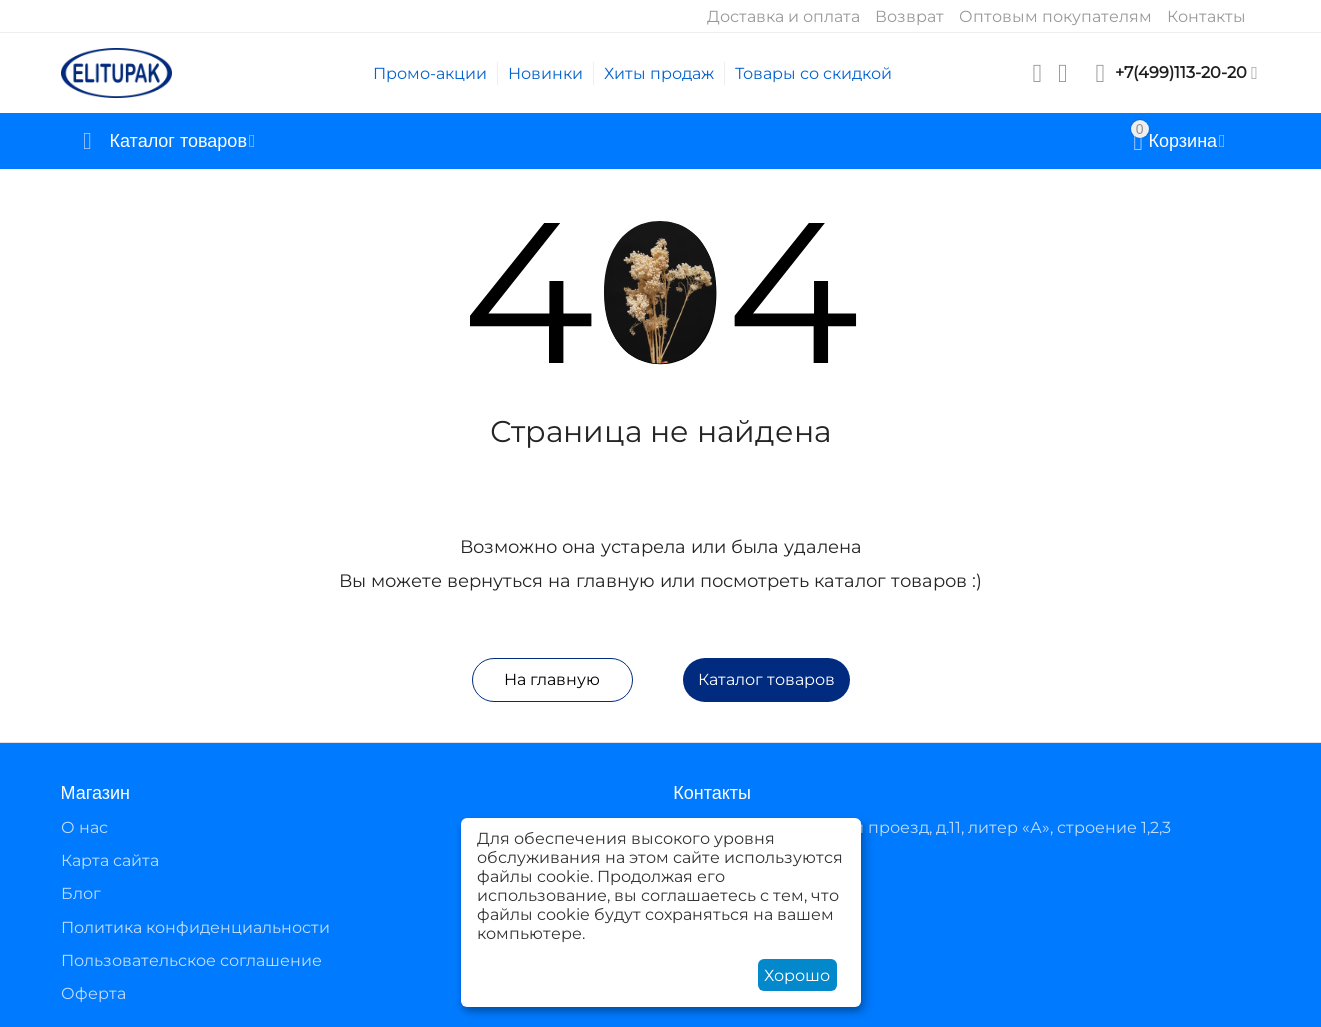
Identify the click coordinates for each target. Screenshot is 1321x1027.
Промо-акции (430, 73)
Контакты (1206, 16)
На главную (552, 679)
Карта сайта (110, 860)
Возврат (909, 16)
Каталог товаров (766, 679)
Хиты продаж (659, 73)
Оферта (93, 993)
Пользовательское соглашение (191, 960)
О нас (84, 827)
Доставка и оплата (783, 16)
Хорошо (797, 975)
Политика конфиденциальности (195, 927)
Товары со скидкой (813, 73)
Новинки (545, 73)
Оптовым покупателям (1055, 16)
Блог (81, 893)
